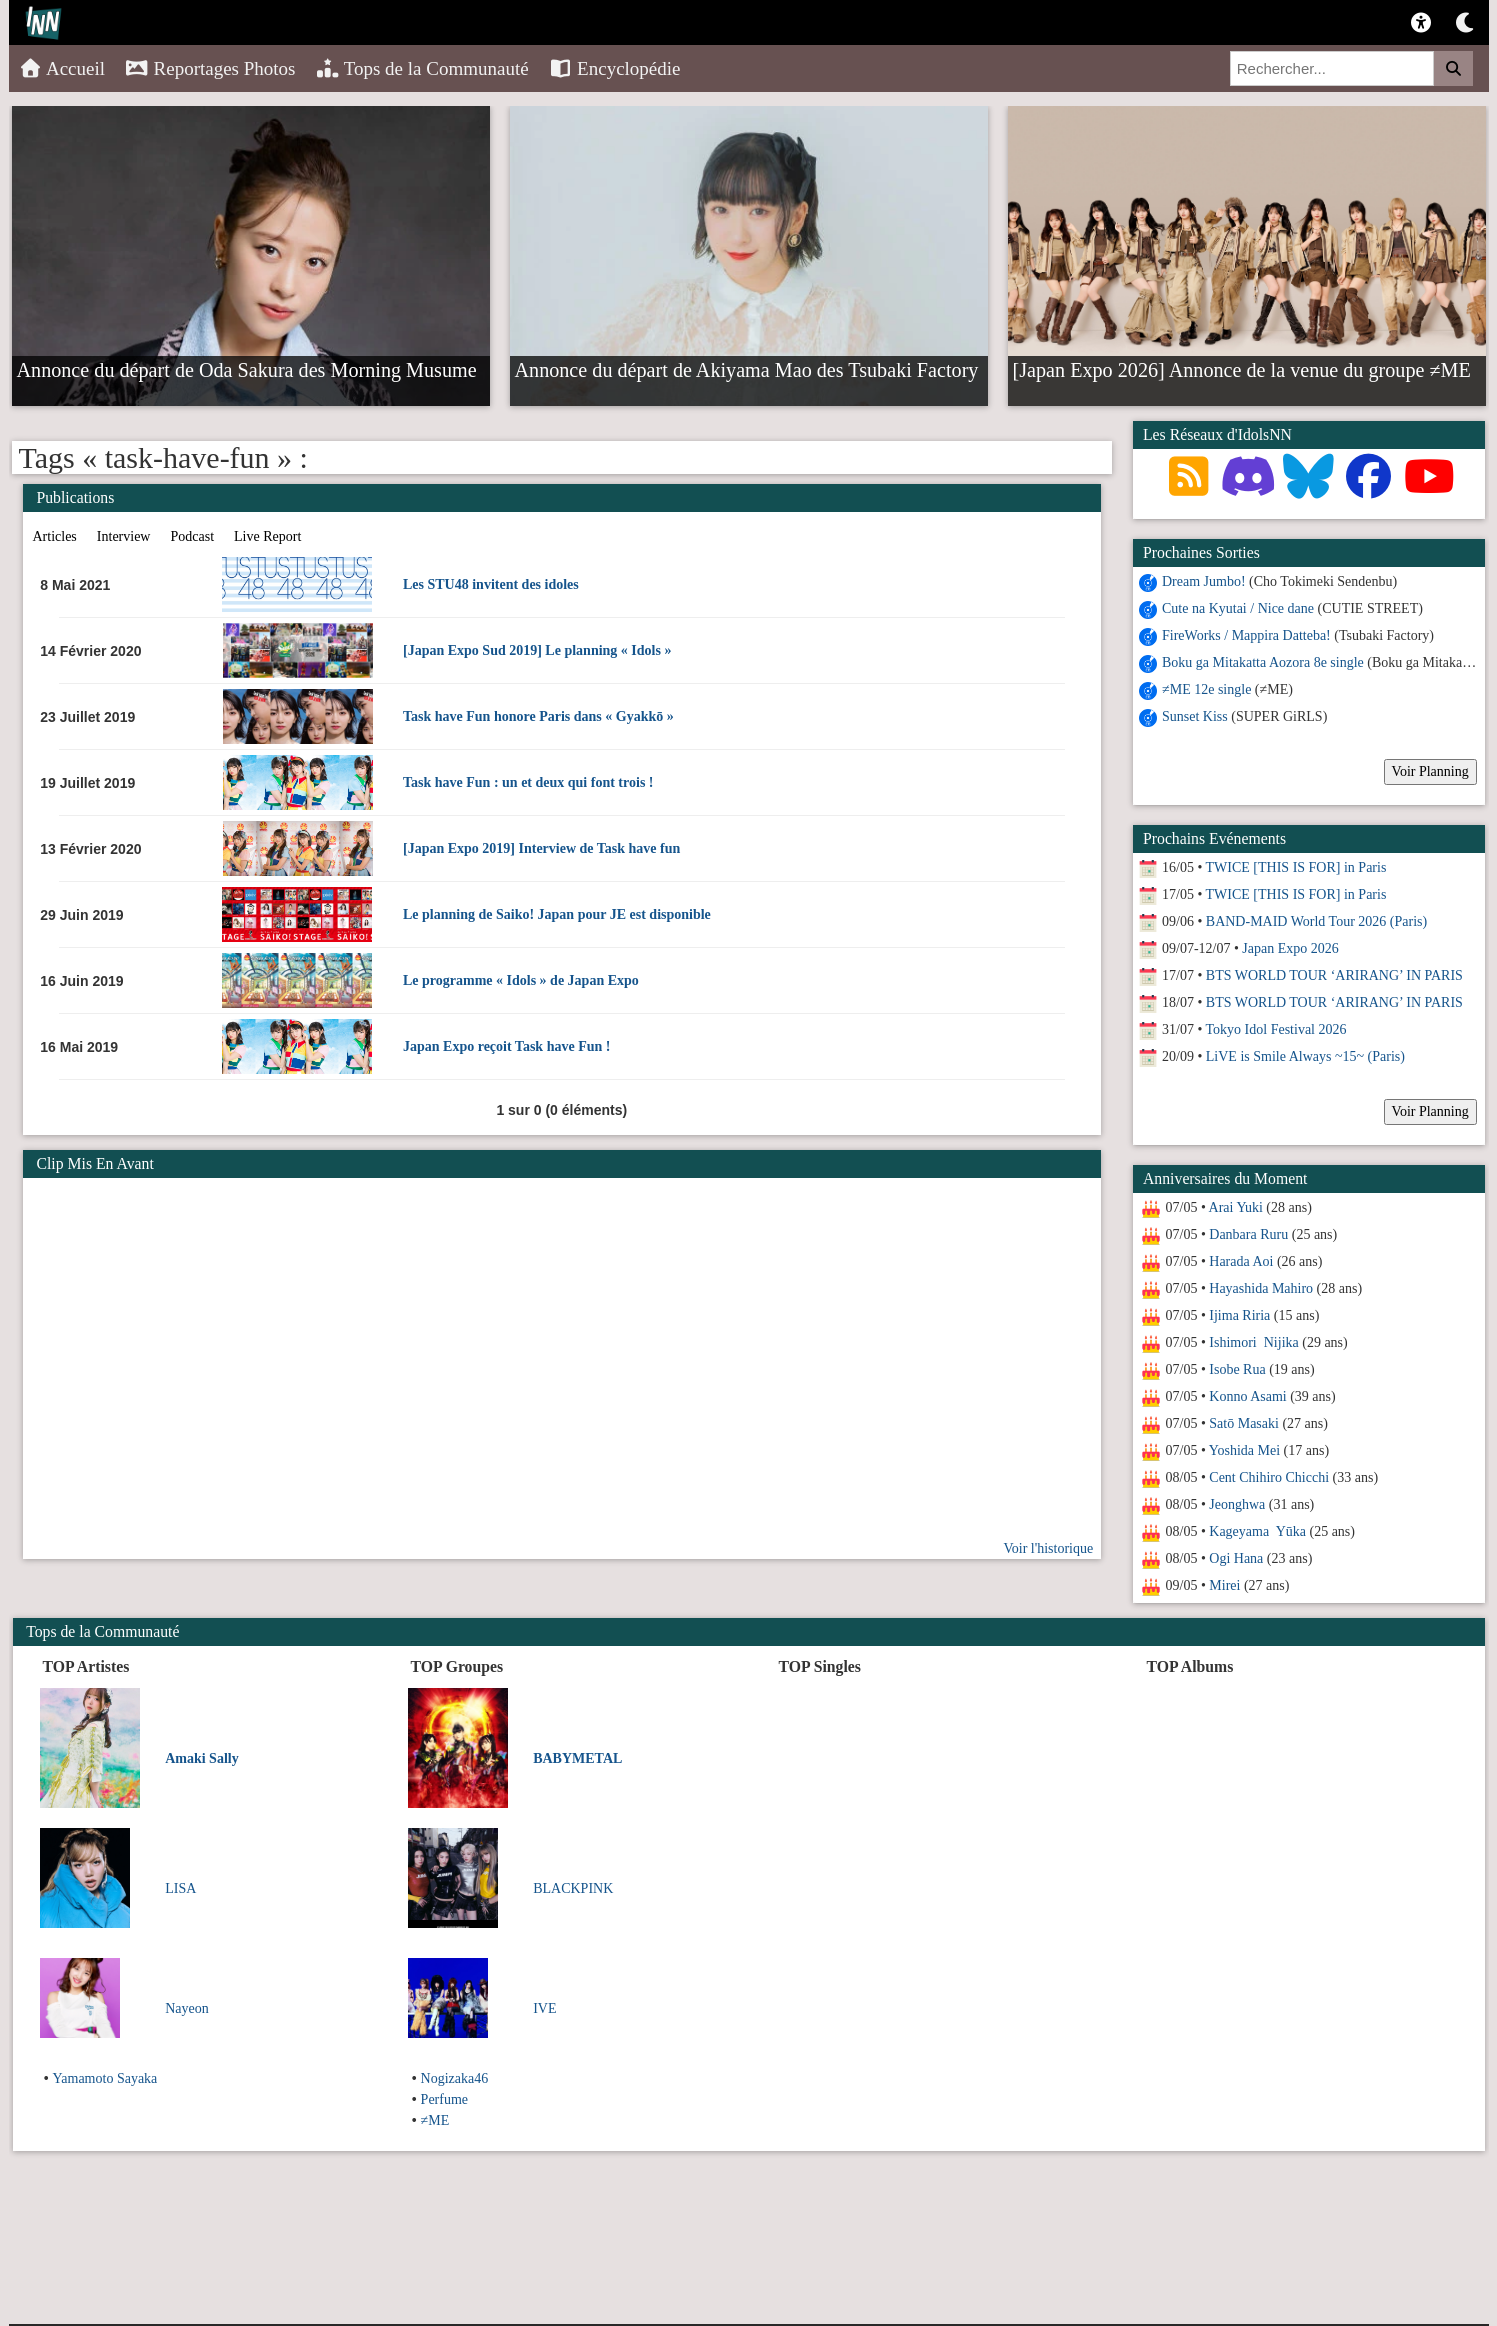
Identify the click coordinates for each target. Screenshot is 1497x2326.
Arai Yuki (1236, 1207)
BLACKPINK (573, 1888)
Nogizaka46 (455, 2078)
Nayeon (187, 2008)
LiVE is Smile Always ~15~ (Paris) (1305, 1056)
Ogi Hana (1236, 1558)
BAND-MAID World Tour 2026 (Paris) (1316, 921)
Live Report (267, 536)
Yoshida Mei (1244, 1450)
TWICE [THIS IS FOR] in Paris (1296, 867)
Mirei (1224, 1585)
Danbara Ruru (1248, 1234)
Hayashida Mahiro (1261, 1288)
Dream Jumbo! (1204, 581)
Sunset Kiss (1195, 716)
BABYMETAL (577, 1758)
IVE (544, 2008)
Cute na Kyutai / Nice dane (1238, 608)
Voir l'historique (1048, 1548)
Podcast (192, 536)
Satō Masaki (1244, 1423)
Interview (124, 536)
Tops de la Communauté (422, 68)
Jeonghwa (1237, 1504)
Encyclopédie (615, 68)
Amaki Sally (202, 1758)
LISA (180, 1888)
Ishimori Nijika (1253, 1342)
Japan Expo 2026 (1290, 948)
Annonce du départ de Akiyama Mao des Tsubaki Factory (747, 369)
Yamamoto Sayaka (105, 2078)
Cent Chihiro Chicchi (1269, 1477)
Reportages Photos (210, 68)
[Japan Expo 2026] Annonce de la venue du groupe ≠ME (1242, 369)
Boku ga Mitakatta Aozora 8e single (1263, 662)
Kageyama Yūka (1257, 1531)
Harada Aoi (1241, 1261)
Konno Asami (1247, 1396)
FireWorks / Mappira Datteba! (1246, 635)
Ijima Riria (1239, 1315)
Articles (55, 536)
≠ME (435, 2120)
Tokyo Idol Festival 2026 (1276, 1029)
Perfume (444, 2099)
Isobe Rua (1237, 1369)
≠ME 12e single (1206, 689)
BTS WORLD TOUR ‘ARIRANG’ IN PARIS (1334, 975)
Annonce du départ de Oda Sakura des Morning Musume (247, 369)
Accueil (62, 68)
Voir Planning (1430, 771)
